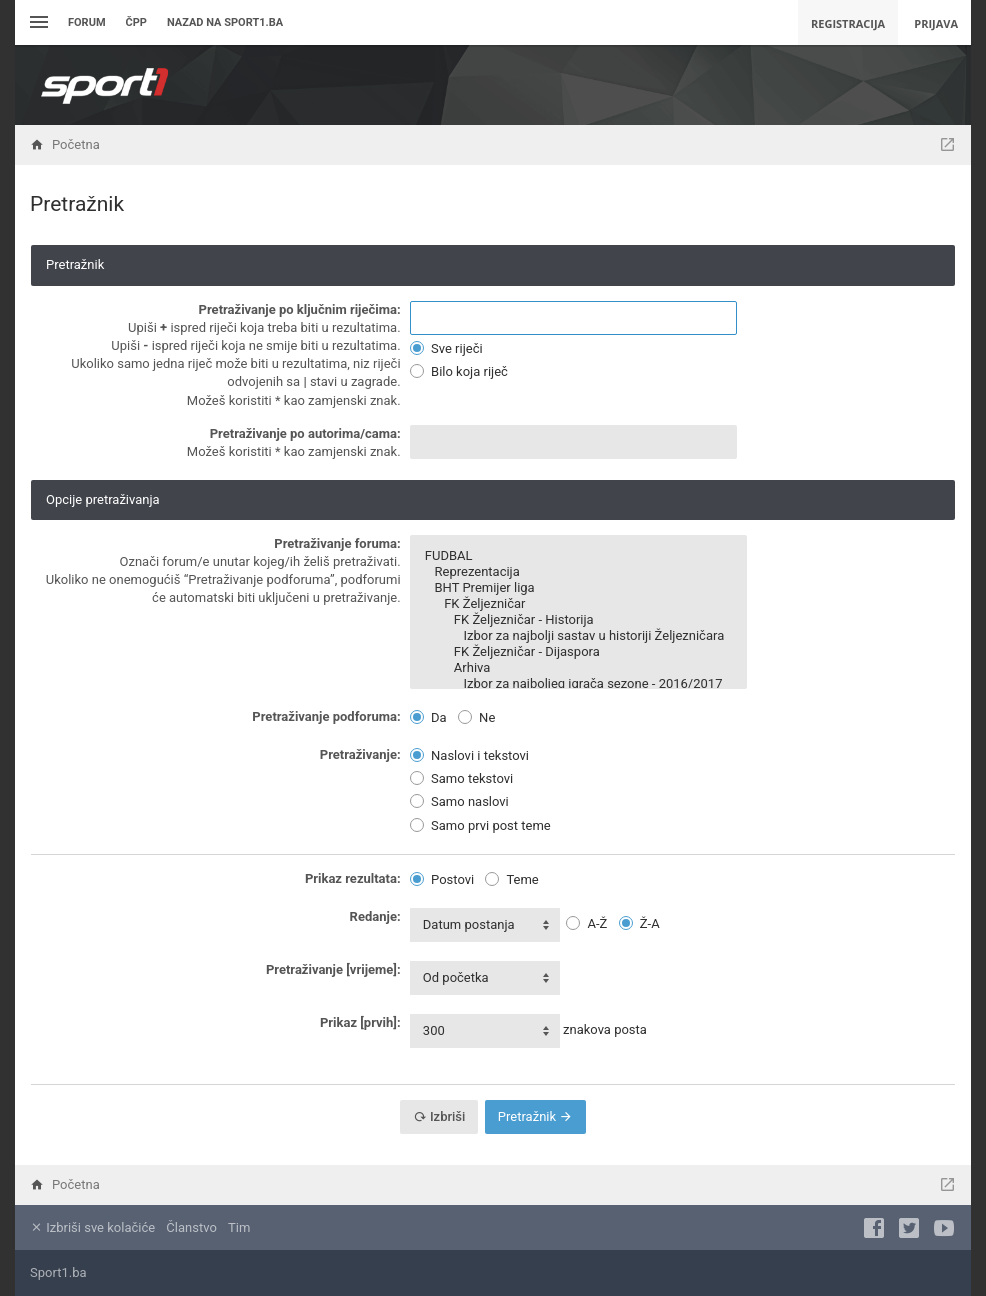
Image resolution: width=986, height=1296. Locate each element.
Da (428, 717)
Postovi (442, 879)
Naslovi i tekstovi (469, 755)
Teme (511, 879)
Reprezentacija (578, 572)
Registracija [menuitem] (848, 23)
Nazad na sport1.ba (225, 22)
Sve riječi (446, 348)
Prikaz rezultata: (353, 878)
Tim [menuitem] (239, 1227)
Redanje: (375, 916)
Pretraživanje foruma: (337, 543)
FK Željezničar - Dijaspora (578, 652)
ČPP (136, 22)
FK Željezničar (578, 604)
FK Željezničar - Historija (578, 620)
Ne (476, 717)
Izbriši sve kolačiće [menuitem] (92, 1227)
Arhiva (578, 668)
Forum (87, 22)
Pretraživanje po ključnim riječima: (300, 309)
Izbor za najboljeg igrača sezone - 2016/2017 (578, 684)
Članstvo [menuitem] (191, 1227)
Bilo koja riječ (459, 371)
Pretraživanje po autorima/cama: (305, 433)
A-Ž (586, 923)
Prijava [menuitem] (936, 23)
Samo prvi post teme (480, 825)
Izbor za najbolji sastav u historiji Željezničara (578, 636)
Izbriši (439, 1116)
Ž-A (639, 923)
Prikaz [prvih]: (360, 1022)
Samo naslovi (459, 801)
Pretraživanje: (360, 754)
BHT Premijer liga (578, 588)
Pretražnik (535, 1116)
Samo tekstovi (461, 778)
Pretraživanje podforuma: (326, 716)
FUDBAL (578, 556)
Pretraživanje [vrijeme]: (333, 969)
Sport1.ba (58, 1272)
